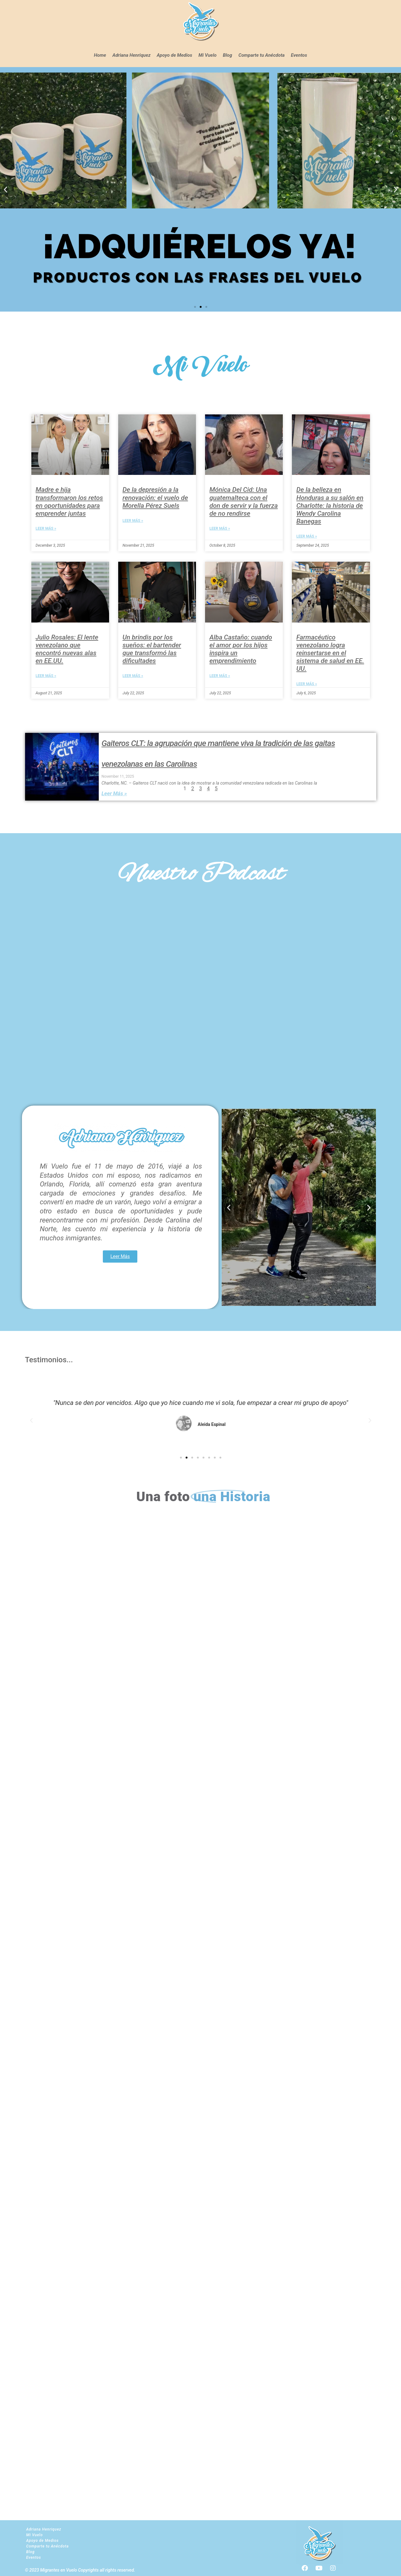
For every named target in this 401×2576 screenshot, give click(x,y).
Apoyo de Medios (174, 55)
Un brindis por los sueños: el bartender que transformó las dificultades (152, 649)
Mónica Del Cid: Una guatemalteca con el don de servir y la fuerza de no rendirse (243, 501)
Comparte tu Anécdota (261, 55)
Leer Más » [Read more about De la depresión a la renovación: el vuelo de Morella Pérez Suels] (133, 520)
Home (100, 55)
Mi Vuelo (207, 55)
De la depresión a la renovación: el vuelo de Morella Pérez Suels (155, 497)
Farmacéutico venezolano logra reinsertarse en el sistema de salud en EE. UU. (330, 653)
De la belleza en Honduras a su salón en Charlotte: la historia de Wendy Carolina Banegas (329, 505)
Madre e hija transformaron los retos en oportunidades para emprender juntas (69, 501)
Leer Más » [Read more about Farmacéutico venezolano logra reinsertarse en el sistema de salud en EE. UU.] (306, 684)
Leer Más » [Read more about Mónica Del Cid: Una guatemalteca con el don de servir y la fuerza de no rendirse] (219, 528)
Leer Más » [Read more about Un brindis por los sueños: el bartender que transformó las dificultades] (133, 676)
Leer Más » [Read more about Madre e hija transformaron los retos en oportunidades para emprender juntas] (46, 528)
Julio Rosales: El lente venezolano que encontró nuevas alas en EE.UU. (67, 649)
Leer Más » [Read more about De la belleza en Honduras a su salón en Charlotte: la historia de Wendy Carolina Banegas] (306, 536)
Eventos (299, 55)
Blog (227, 55)
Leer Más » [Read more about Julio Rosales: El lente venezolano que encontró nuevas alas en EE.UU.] (46, 676)
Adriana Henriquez (131, 55)
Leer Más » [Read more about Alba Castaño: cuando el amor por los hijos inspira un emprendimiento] (219, 676)
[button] (5, 189)
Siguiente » (233, 720)
